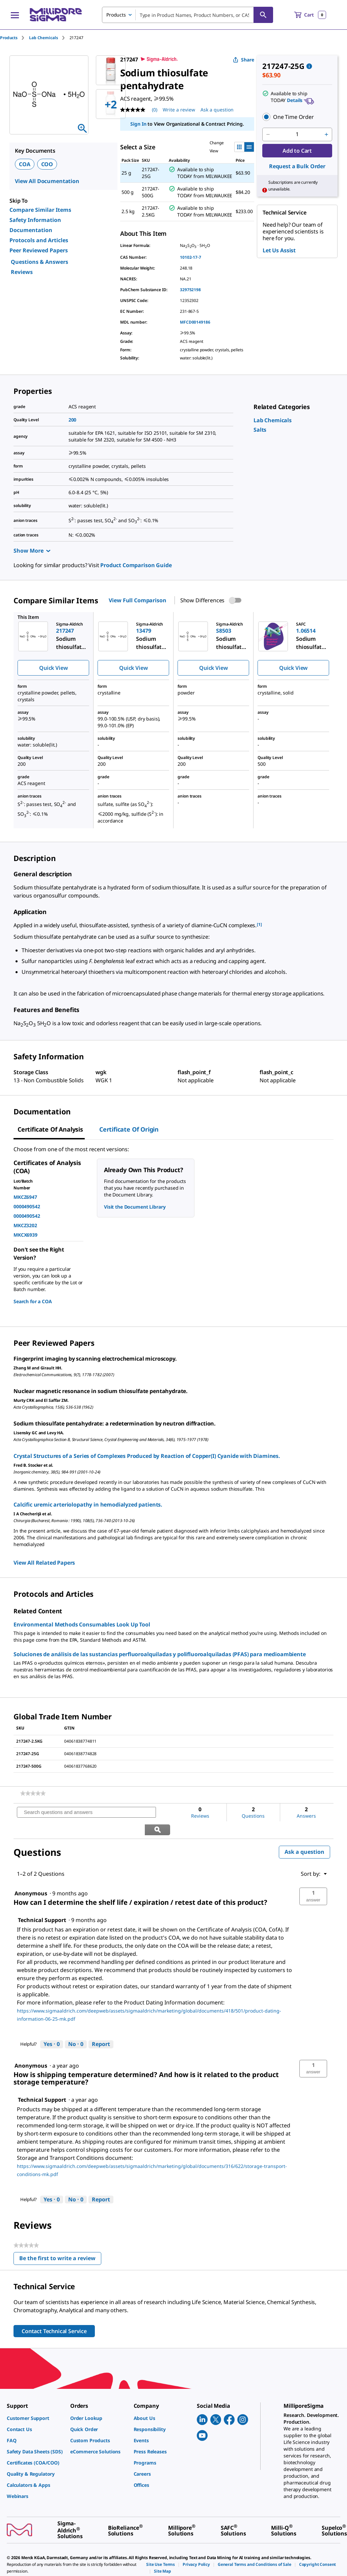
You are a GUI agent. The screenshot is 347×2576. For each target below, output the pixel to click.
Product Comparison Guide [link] (135, 565)
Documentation (30, 230)
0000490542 (27, 1206)
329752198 (190, 290)
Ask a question (304, 1834)
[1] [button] (259, 924)
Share (243, 59)
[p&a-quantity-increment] (326, 134)
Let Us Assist (279, 250)
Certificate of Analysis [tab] (50, 1129)
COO (47, 164)
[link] (272, 420)
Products (9, 38)
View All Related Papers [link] (44, 1562)
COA (24, 164)
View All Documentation (47, 181)
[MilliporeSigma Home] (56, 14)
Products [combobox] (116, 14)
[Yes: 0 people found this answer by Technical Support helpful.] (51, 2027)
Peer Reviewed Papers (38, 250)
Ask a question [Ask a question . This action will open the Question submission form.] (217, 109)
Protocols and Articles (38, 240)
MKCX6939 (25, 1235)
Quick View (53, 668)
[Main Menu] (15, 15)
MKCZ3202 (25, 1225)
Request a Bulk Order (297, 166)
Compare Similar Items (40, 209)
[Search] (263, 15)
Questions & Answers (39, 262)
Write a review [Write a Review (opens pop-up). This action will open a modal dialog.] (179, 109)
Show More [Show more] (32, 550)
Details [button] (294, 100)
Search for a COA (33, 1301)
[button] (297, 117)
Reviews (22, 272)
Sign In (138, 124)
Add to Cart (297, 150)
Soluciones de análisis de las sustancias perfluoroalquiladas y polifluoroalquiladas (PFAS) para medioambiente (160, 1654)
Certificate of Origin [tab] (129, 1129)
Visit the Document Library (134, 1207)
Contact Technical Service (54, 2313)
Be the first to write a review (60, 2242)
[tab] (14, 38)
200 (73, 419)
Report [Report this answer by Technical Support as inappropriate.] (101, 2026)
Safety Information (35, 220)
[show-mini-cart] (310, 15)
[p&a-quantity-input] (297, 134)
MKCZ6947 (25, 1197)
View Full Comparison (137, 600)
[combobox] (187, 15)
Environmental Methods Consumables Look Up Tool (82, 1624)
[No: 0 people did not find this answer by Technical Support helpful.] (76, 2027)
